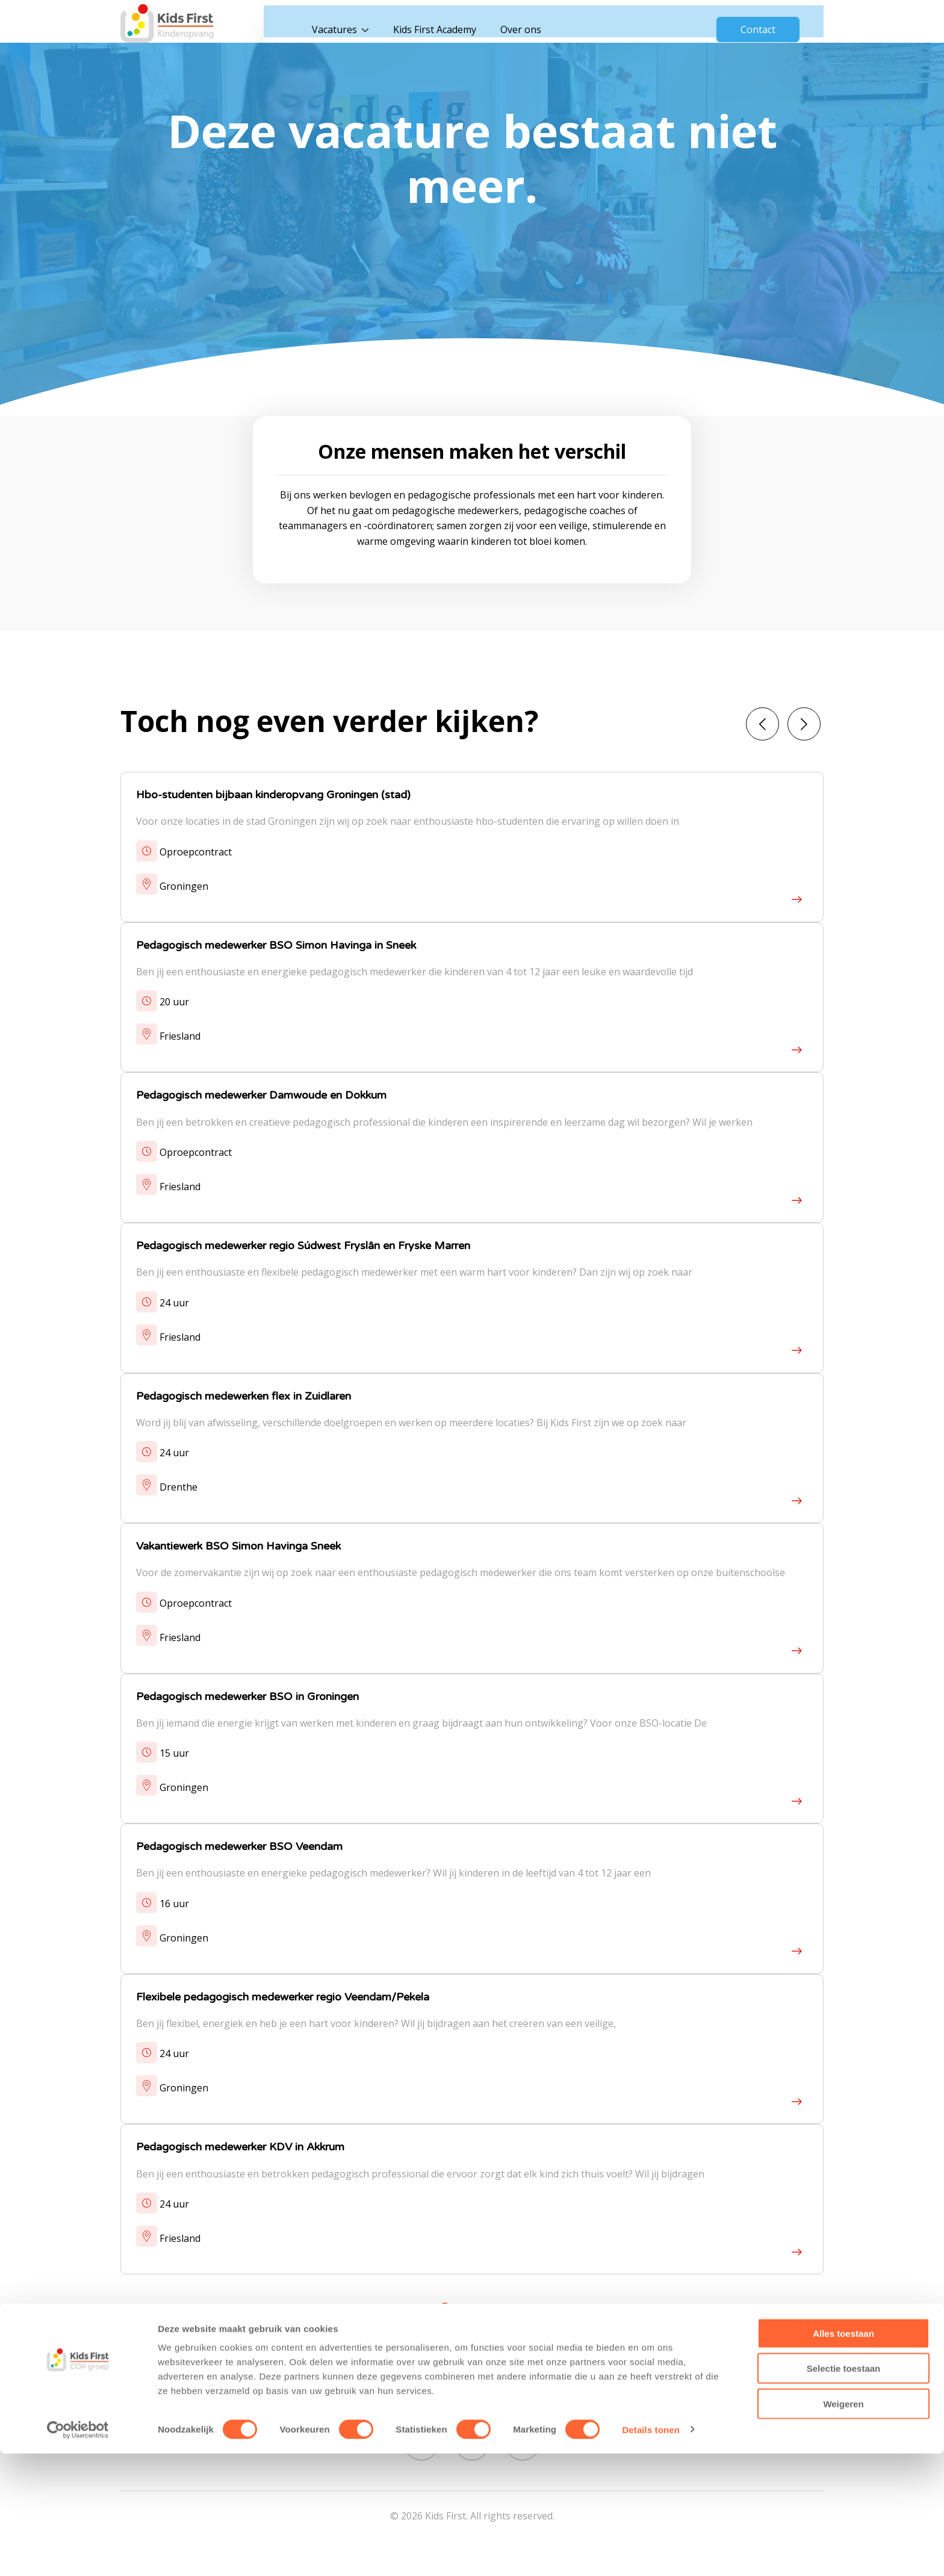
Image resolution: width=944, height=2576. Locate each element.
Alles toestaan (843, 2456)
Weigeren (843, 2526)
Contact (758, 24)
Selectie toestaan (844, 2491)
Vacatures (359, 24)
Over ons (546, 24)
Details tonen (650, 2552)
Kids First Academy (460, 24)
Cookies (604, 2392)
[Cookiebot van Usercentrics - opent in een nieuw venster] (78, 2552)
